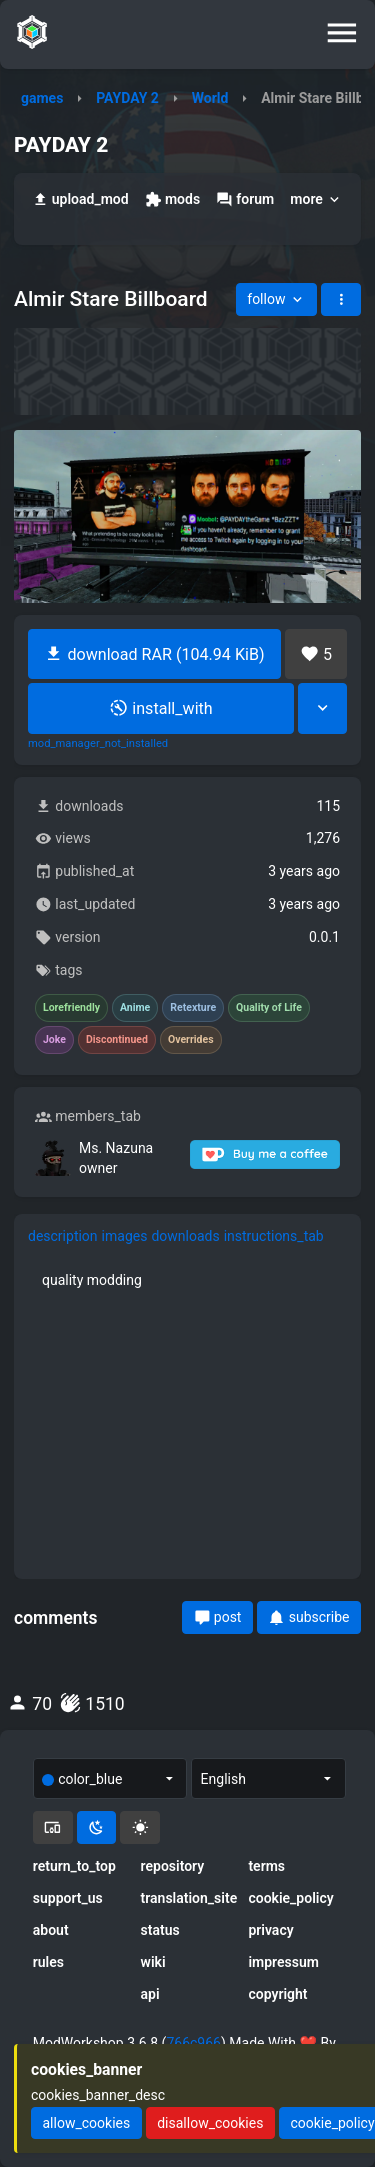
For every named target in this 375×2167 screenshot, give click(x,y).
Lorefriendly (71, 1008)
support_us (68, 1898)
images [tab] (125, 1236)
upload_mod (80, 199)
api (150, 1994)
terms (266, 1866)
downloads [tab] (185, 1236)
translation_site (188, 1898)
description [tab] (63, 1236)
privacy (270, 1930)
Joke (54, 1040)
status (160, 1930)
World (210, 98)
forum (245, 199)
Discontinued (117, 1040)
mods (172, 199)
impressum (283, 1962)
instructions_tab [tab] (274, 1236)
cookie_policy (290, 1898)
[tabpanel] (187, 1280)
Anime (135, 1008)
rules (48, 1962)
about (51, 1930)
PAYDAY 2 (127, 98)
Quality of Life (269, 1008)
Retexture (193, 1008)
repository (173, 1866)
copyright (277, 1994)
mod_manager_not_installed (98, 744)
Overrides (191, 1040)
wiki (153, 1962)
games (42, 98)
